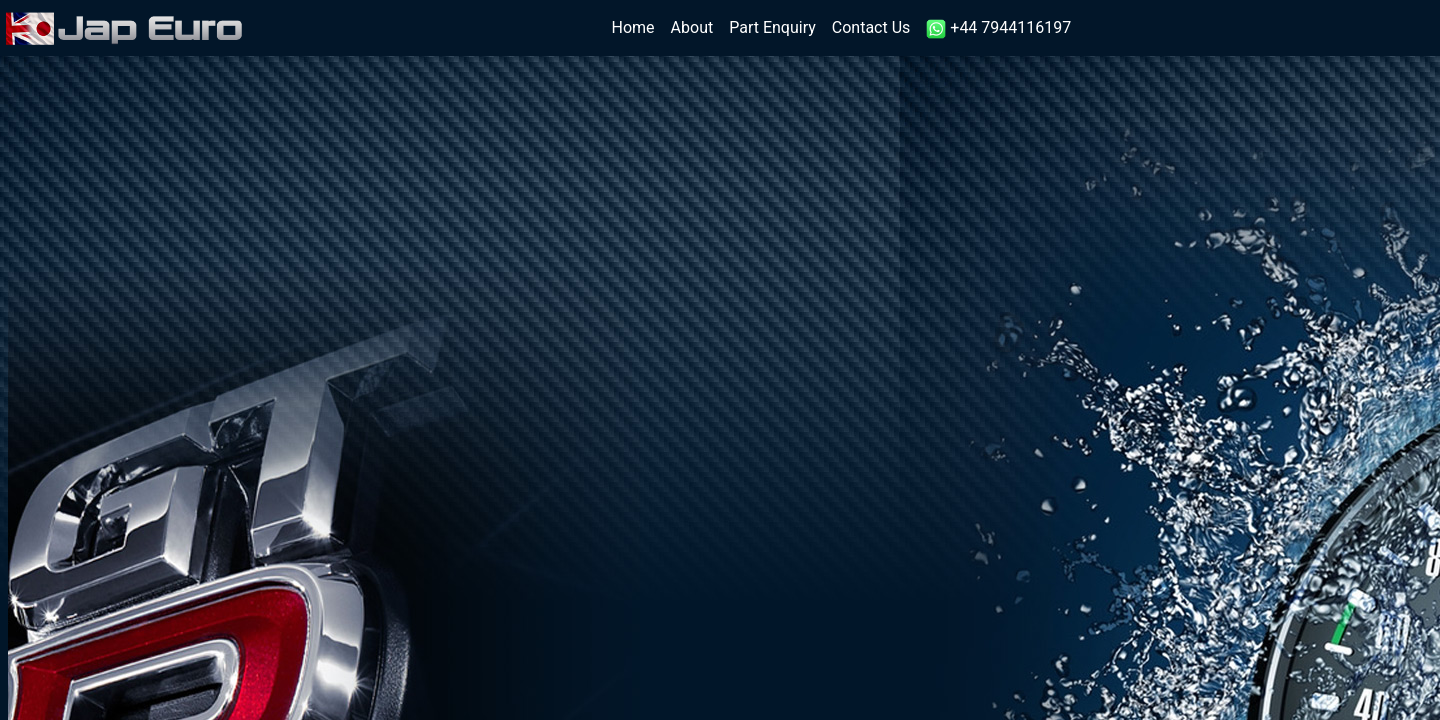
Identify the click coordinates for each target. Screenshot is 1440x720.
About (692, 27)
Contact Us (871, 27)
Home (637, 26)
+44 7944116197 (998, 28)
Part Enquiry (772, 27)
